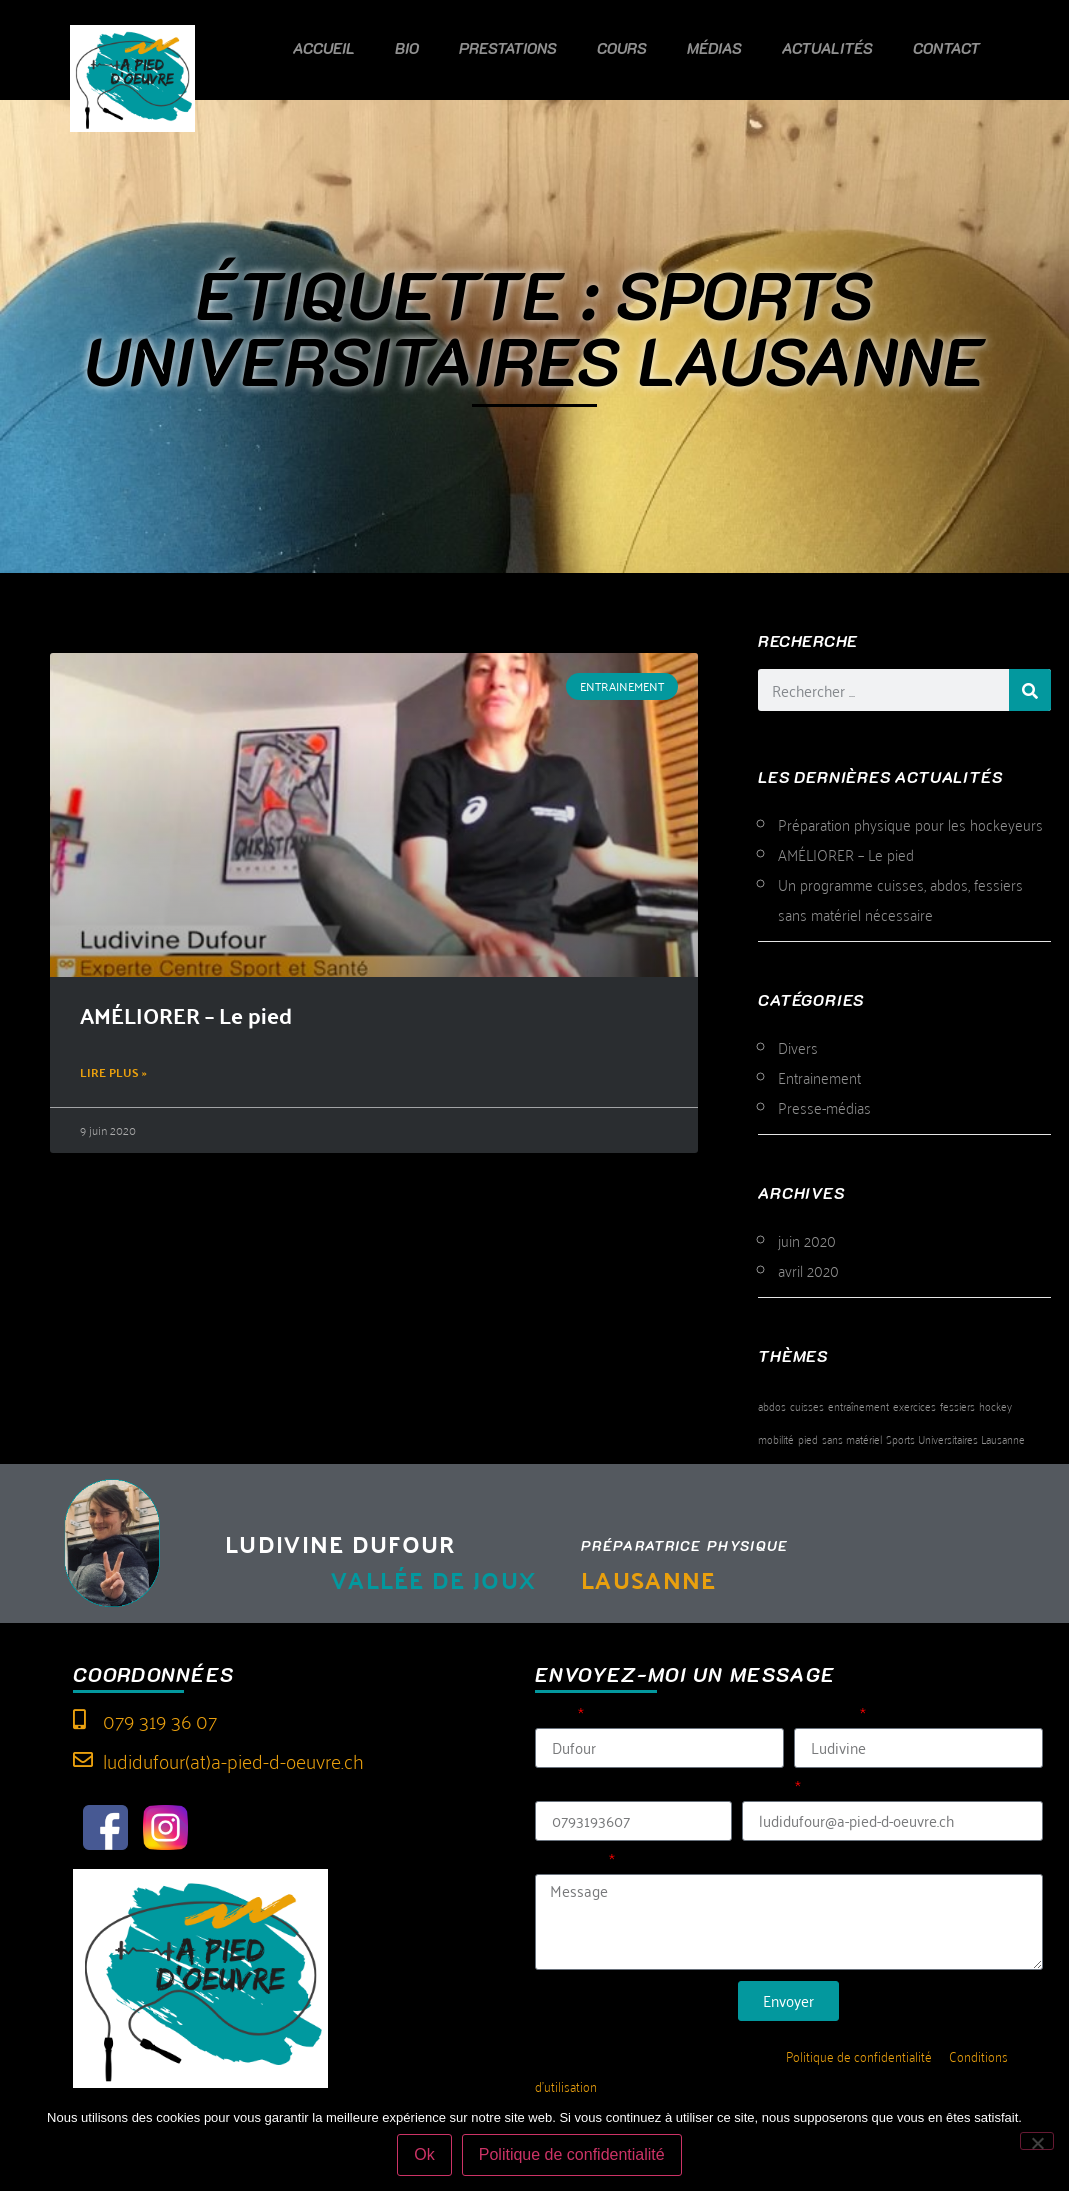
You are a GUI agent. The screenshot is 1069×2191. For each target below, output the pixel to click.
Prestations (508, 48)
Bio (407, 48)
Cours (622, 48)
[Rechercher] (1030, 690)
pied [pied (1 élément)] (808, 1438)
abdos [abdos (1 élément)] (772, 1405)
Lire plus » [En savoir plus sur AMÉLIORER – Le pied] (113, 1072)
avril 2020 (808, 1270)
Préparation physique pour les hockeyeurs (910, 824)
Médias (714, 48)
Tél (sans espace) (598, 1789)
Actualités (827, 48)
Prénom (825, 1716)
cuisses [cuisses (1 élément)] (807, 1405)
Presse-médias (824, 1107)
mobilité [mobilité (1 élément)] (776, 1438)
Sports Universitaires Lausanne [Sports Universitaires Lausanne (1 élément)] (955, 1438)
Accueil (324, 48)
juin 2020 (807, 1240)
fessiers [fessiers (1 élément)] (957, 1405)
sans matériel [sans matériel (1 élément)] (852, 1438)
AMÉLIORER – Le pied (186, 1014)
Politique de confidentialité (859, 2055)
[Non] (1037, 2141)
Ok (424, 2154)
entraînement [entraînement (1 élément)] (858, 1405)
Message (570, 1862)
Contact (946, 48)
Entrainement (819, 1077)
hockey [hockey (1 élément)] (995, 1405)
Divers (798, 1047)
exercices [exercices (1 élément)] (914, 1405)
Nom (555, 1716)
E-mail (767, 1789)
